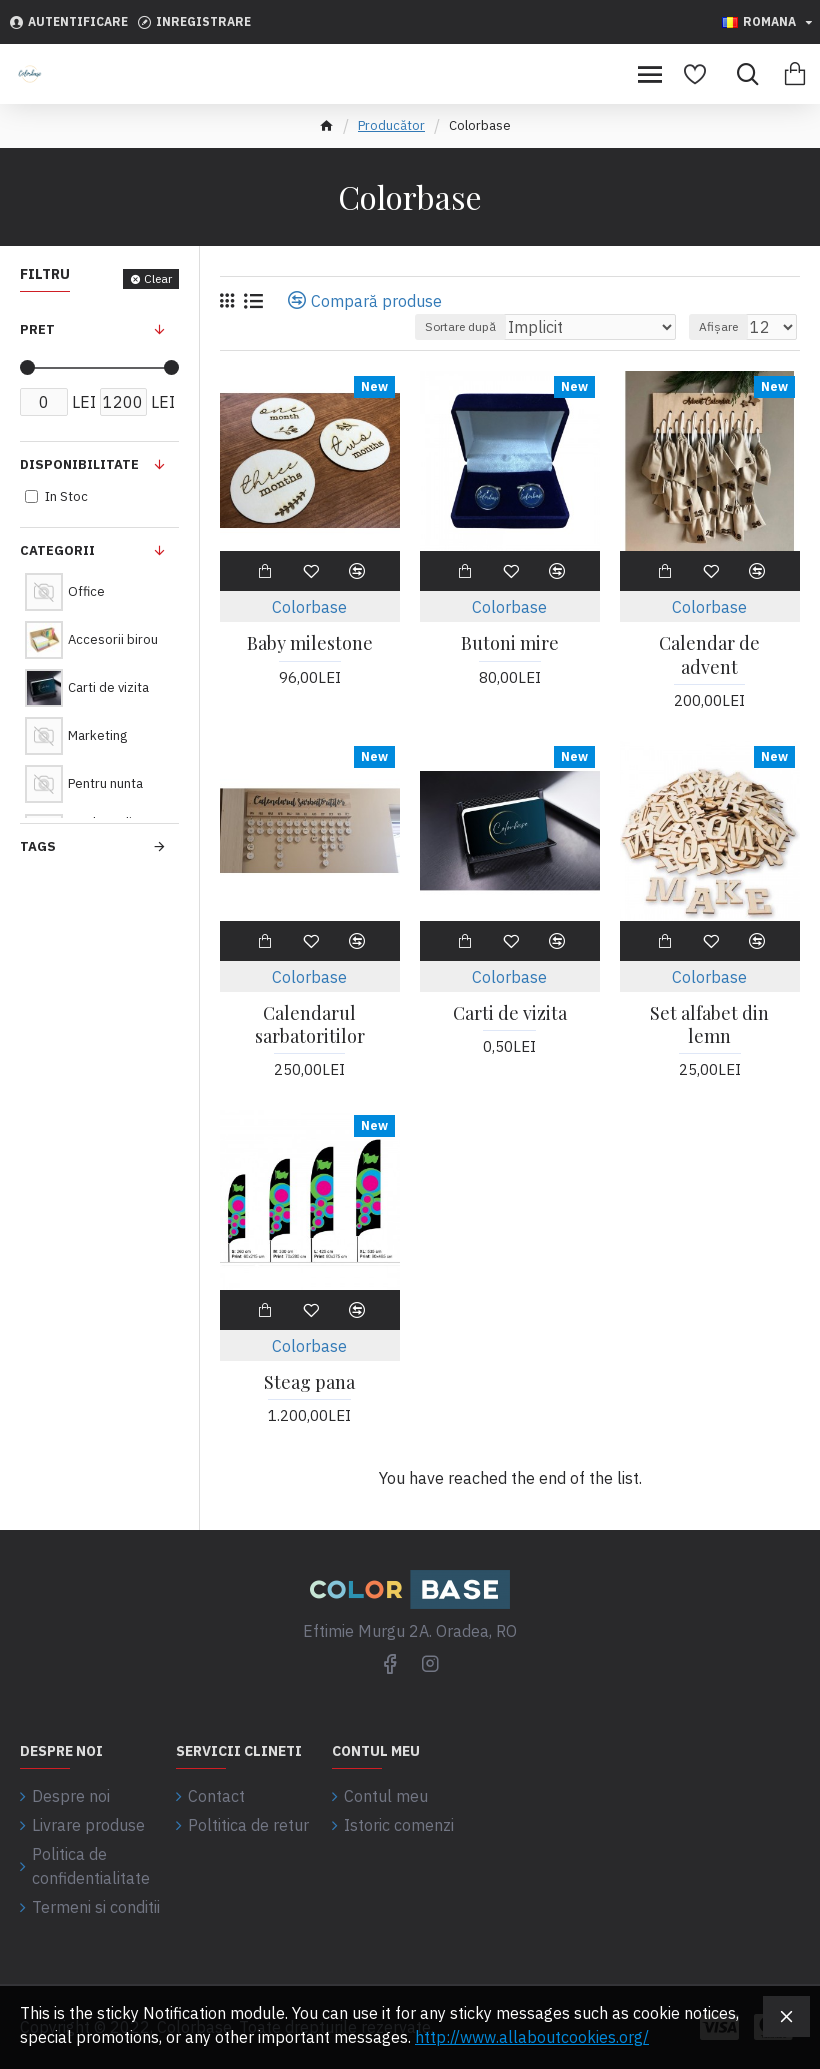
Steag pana (309, 1382)
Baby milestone (310, 643)
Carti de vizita (510, 1013)
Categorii (57, 550)
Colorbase (309, 607)
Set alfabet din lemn (709, 1025)
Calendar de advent (709, 655)
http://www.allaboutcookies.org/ (532, 2037)
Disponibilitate (79, 464)
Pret (37, 329)
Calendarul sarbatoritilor (310, 1025)
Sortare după (460, 326)
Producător (391, 125)
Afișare (718, 326)
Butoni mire (510, 643)
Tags (38, 846)
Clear (158, 278)
